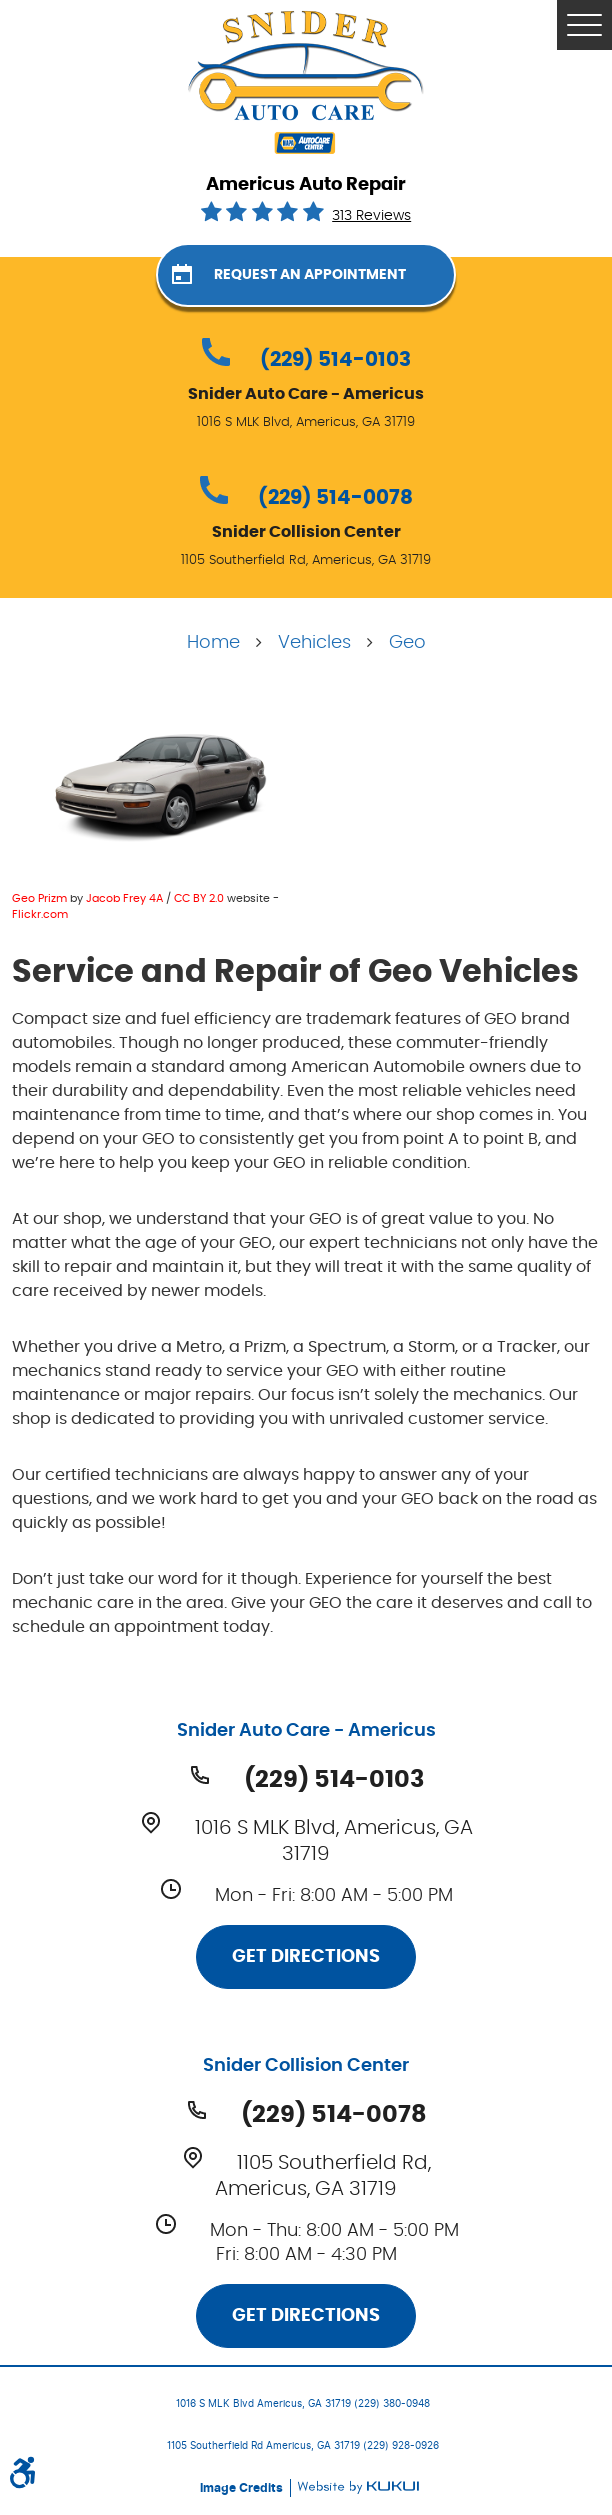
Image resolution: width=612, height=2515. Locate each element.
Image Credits (243, 2488)
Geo (407, 643)
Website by (358, 2487)
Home (213, 643)
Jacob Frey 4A (124, 898)
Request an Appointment (310, 275)
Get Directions (306, 1957)
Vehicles (314, 643)
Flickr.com (40, 914)
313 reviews (371, 216)
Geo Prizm (39, 898)
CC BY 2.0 (199, 898)
